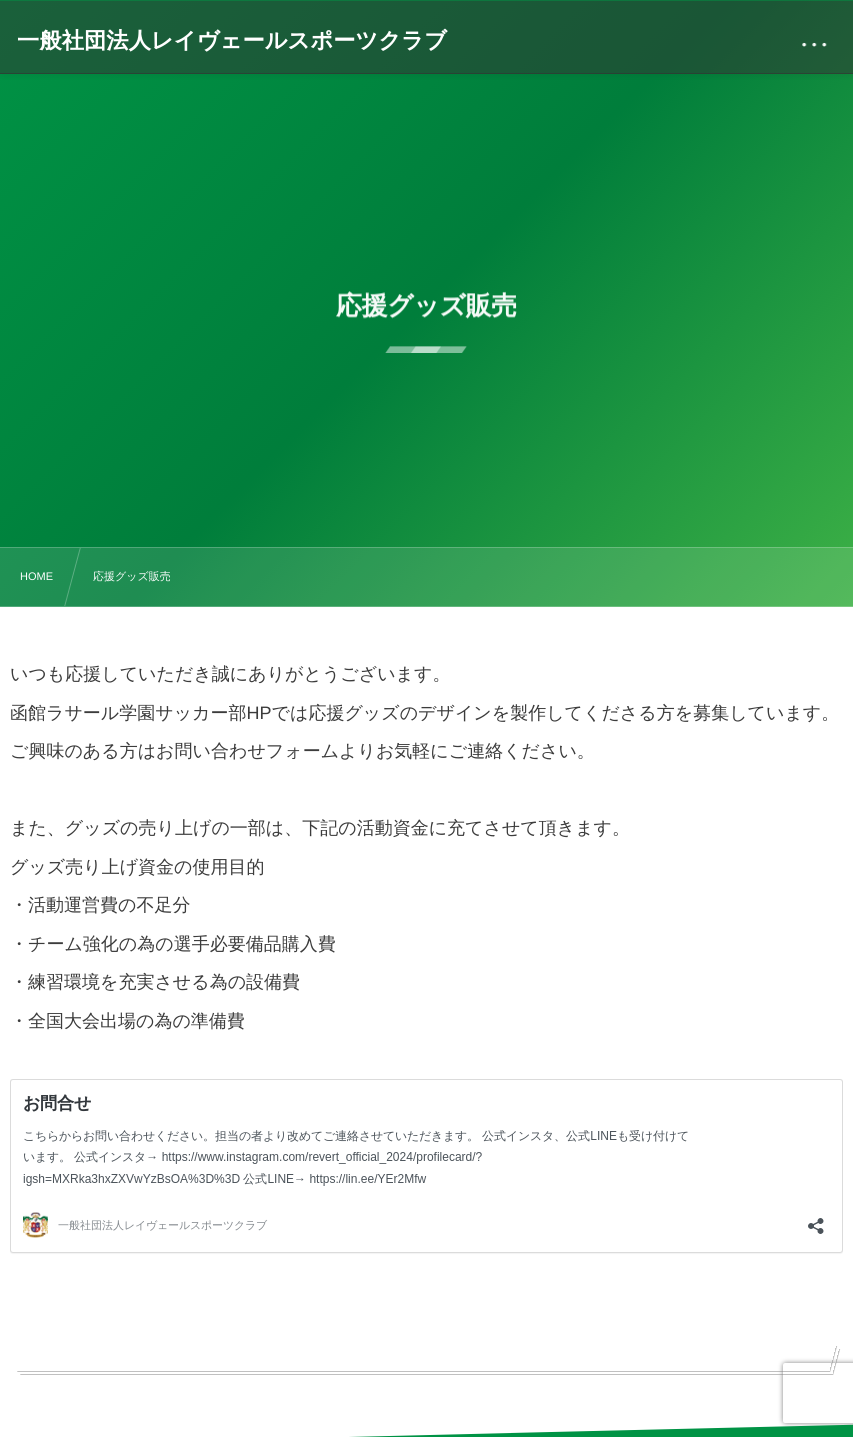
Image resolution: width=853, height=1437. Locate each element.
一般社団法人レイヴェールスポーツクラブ (232, 41)
